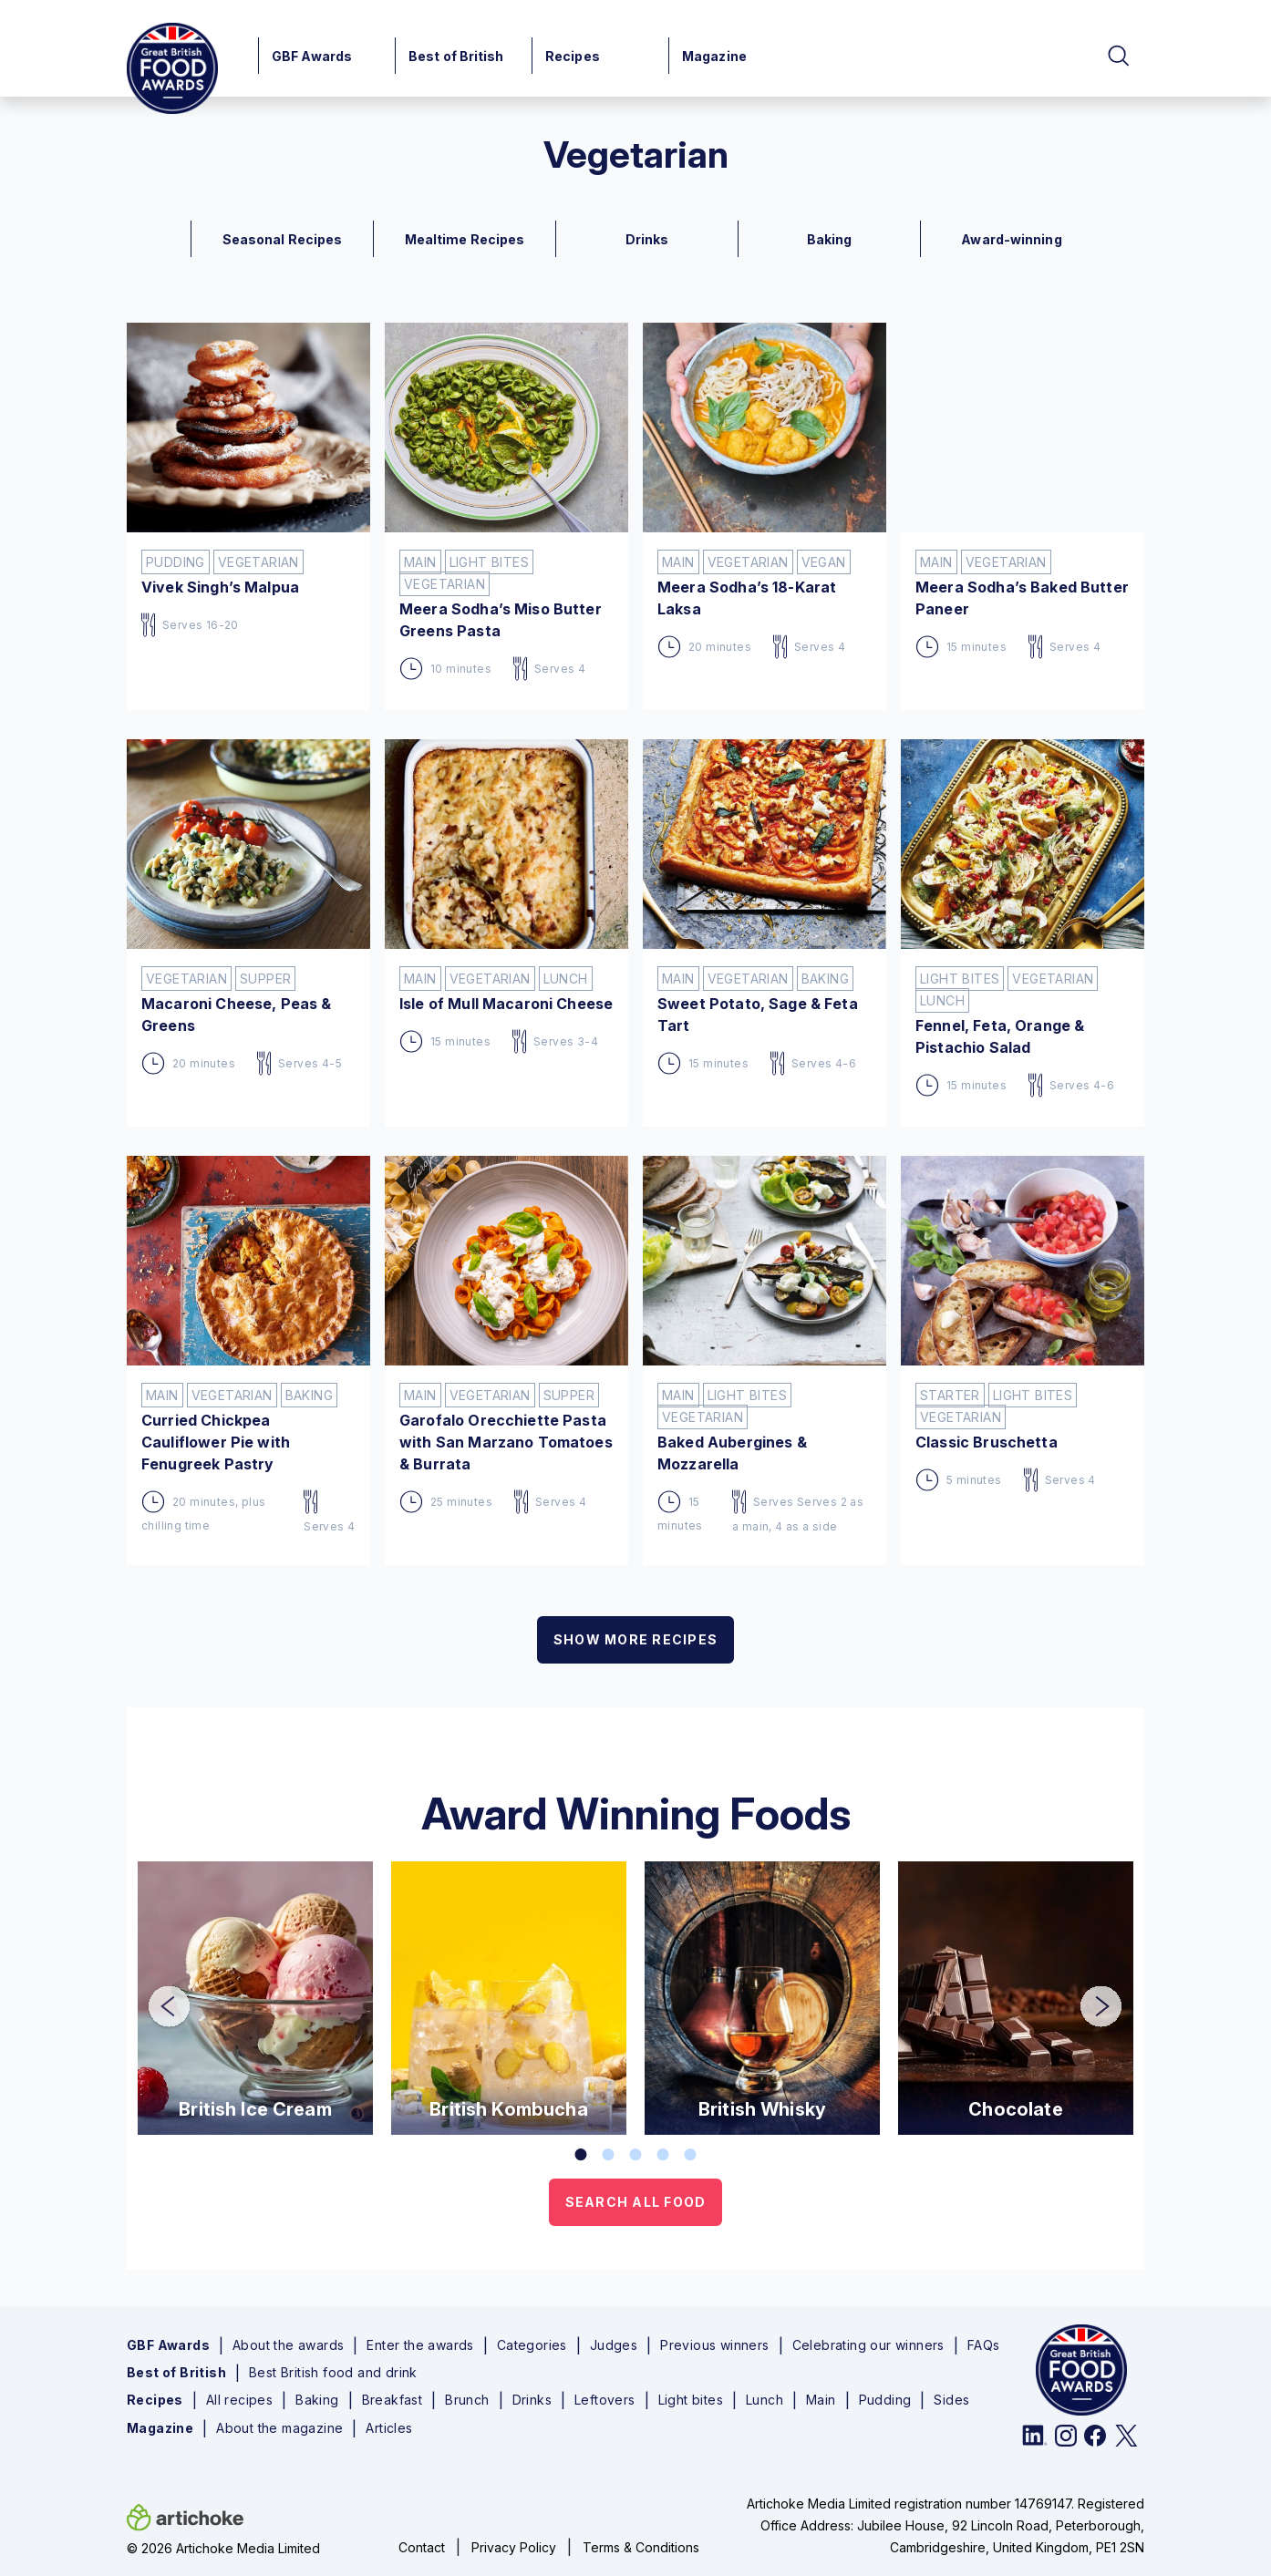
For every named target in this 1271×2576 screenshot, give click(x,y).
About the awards (288, 2345)
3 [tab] (635, 2155)
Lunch (764, 2400)
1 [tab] (581, 2155)
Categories (532, 2345)
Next (1088, 1994)
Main (821, 2400)
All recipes (239, 2400)
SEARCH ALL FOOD (636, 2202)
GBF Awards (312, 56)
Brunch (467, 2400)
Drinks (532, 2400)
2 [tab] (608, 2155)
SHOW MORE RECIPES (635, 1639)
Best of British (456, 56)
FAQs (983, 2345)
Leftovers (605, 2400)
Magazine (714, 56)
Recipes (572, 56)
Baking (316, 2400)
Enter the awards (420, 2345)
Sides (951, 2400)
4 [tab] (663, 2155)
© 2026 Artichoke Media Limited (223, 2548)
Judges (613, 2345)
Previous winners (714, 2345)
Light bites (690, 2400)
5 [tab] (690, 2155)
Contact (421, 2547)
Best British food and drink (333, 2372)
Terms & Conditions (641, 2547)
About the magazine (279, 2428)
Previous (156, 1994)
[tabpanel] (255, 1998)
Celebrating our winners (868, 2345)
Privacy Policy (513, 2547)
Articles (389, 2428)
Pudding (885, 2400)
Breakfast (392, 2400)
